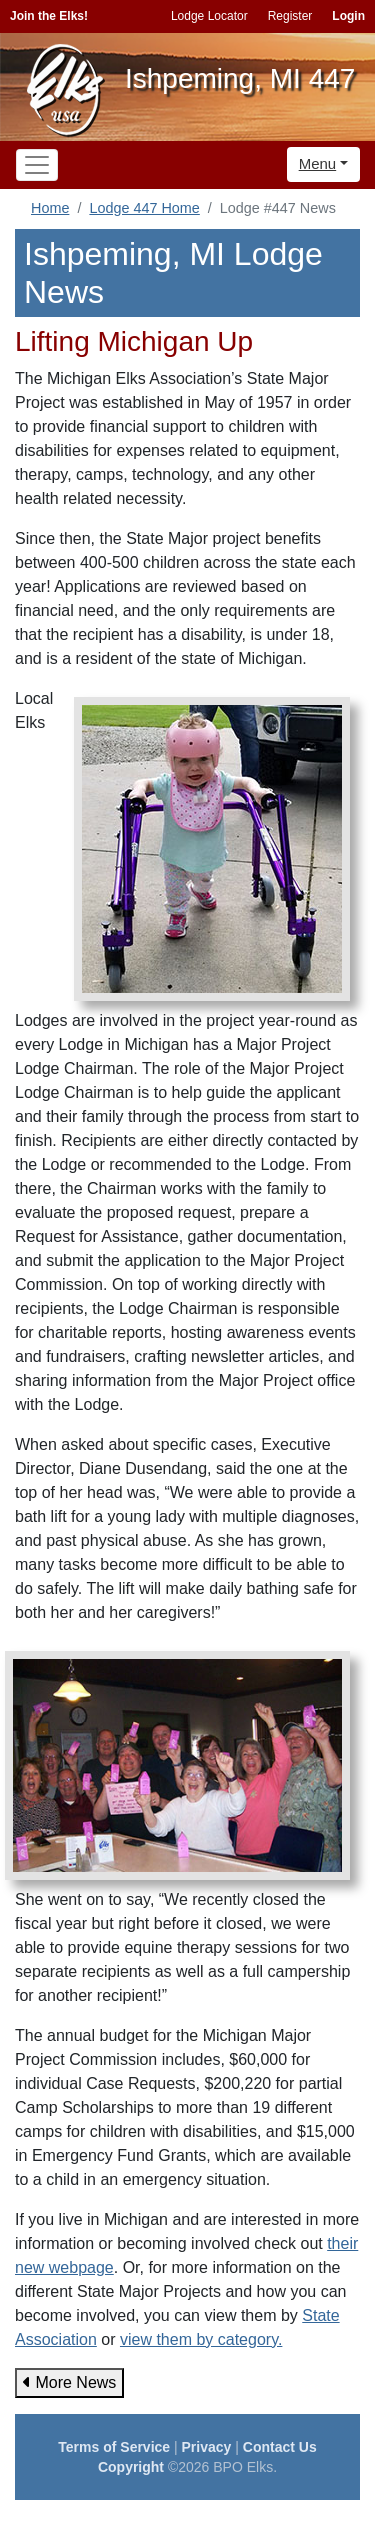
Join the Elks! (49, 16)
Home (50, 208)
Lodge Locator (209, 16)
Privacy (207, 2447)
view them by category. (201, 2339)
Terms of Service (114, 2447)
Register (290, 16)
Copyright (131, 2467)
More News (69, 2382)
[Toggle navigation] (37, 165)
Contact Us (280, 2447)
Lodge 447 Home (144, 208)
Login (348, 16)
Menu (318, 163)
